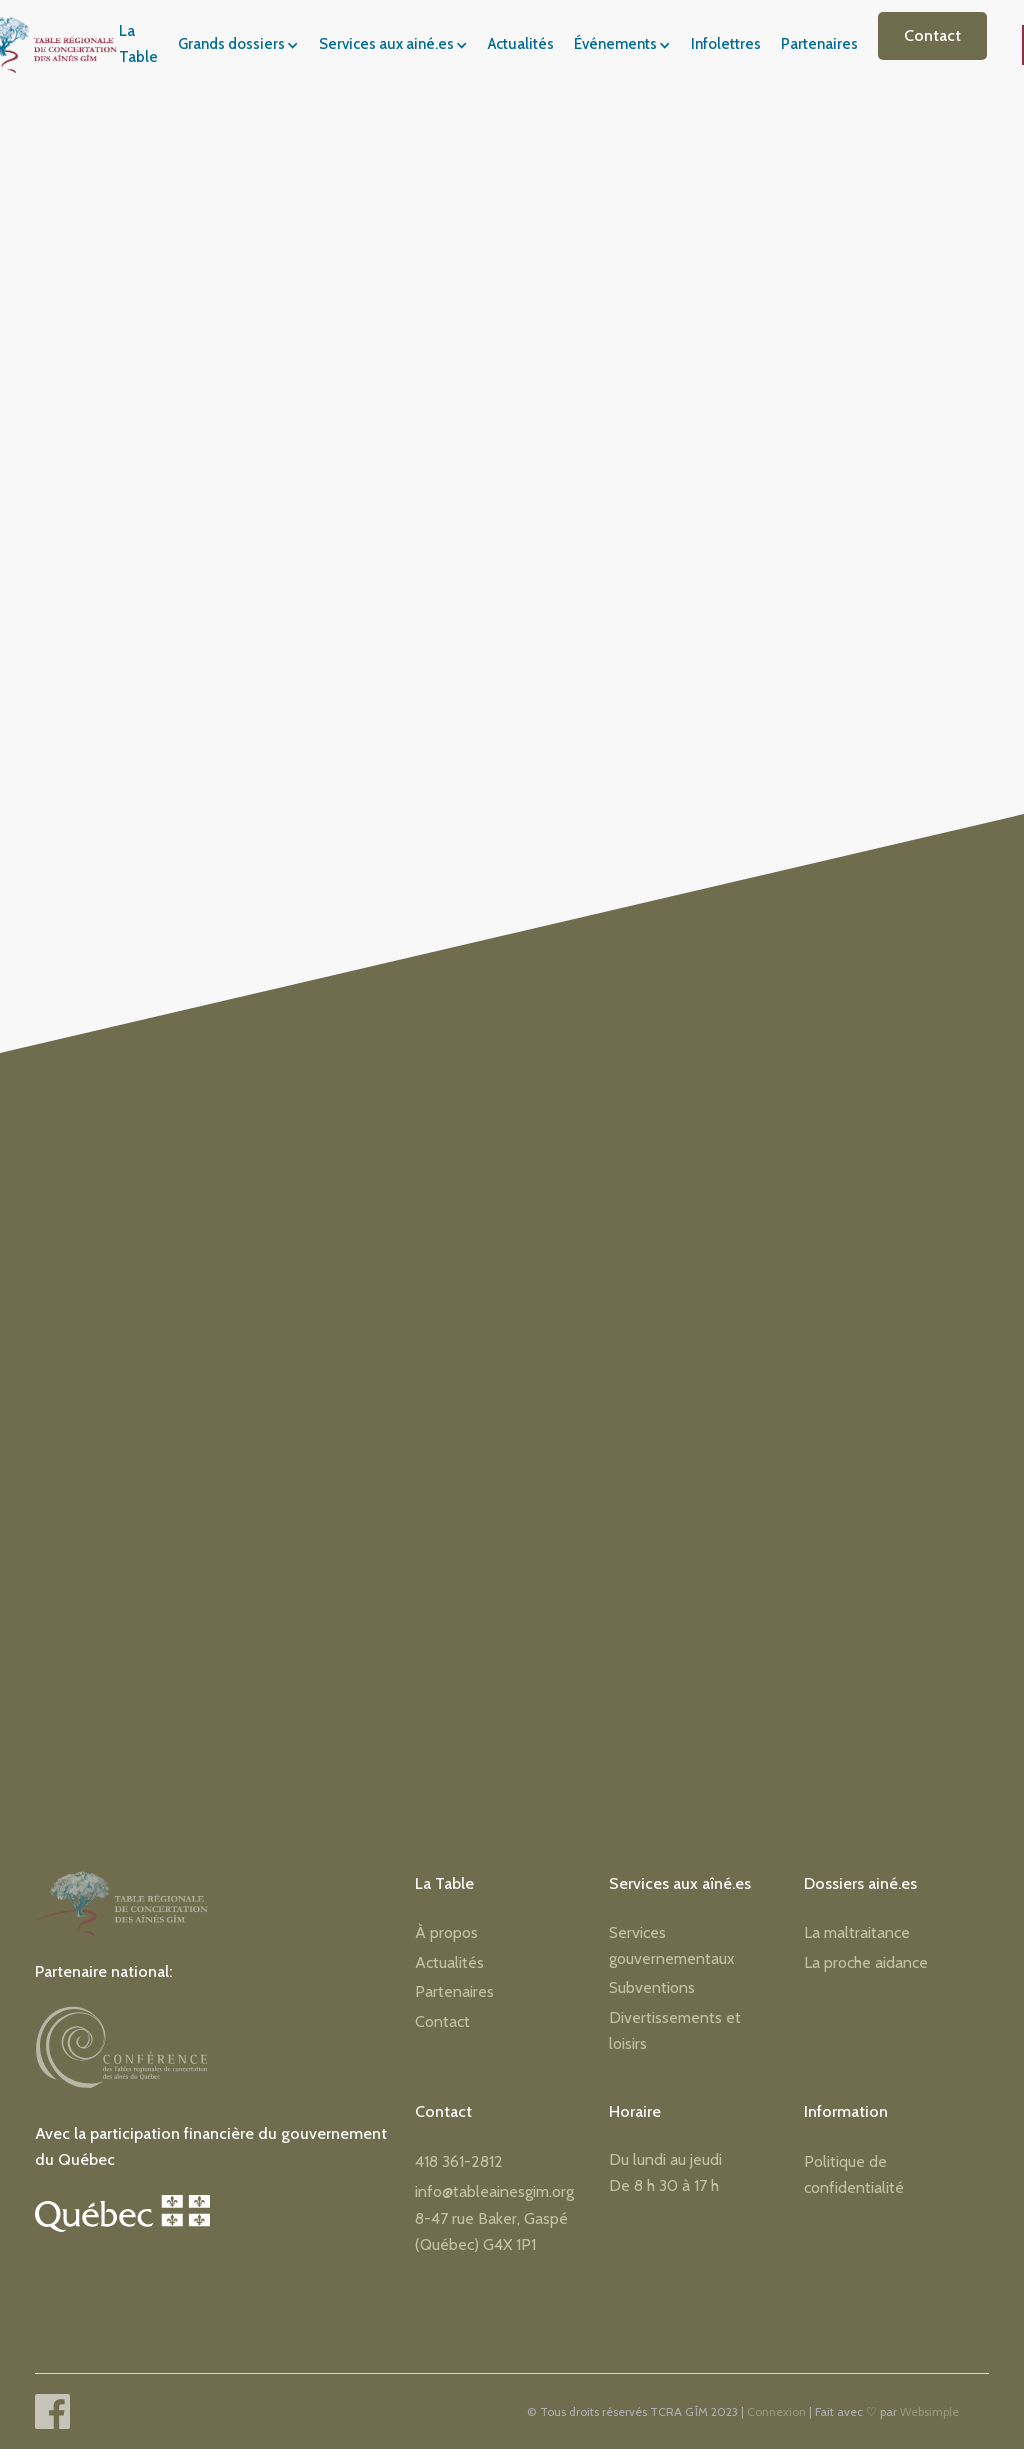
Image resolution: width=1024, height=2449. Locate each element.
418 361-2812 (459, 2161)
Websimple (929, 2411)
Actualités (521, 44)
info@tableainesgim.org (494, 2191)
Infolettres (726, 44)
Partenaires (819, 44)
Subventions (652, 1987)
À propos (446, 1932)
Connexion (776, 2411)
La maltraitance (857, 1932)
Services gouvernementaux (672, 1945)
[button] (244, 45)
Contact (932, 35)
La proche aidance (866, 1962)
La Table (138, 44)
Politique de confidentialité (854, 2174)
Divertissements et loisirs (675, 2030)
